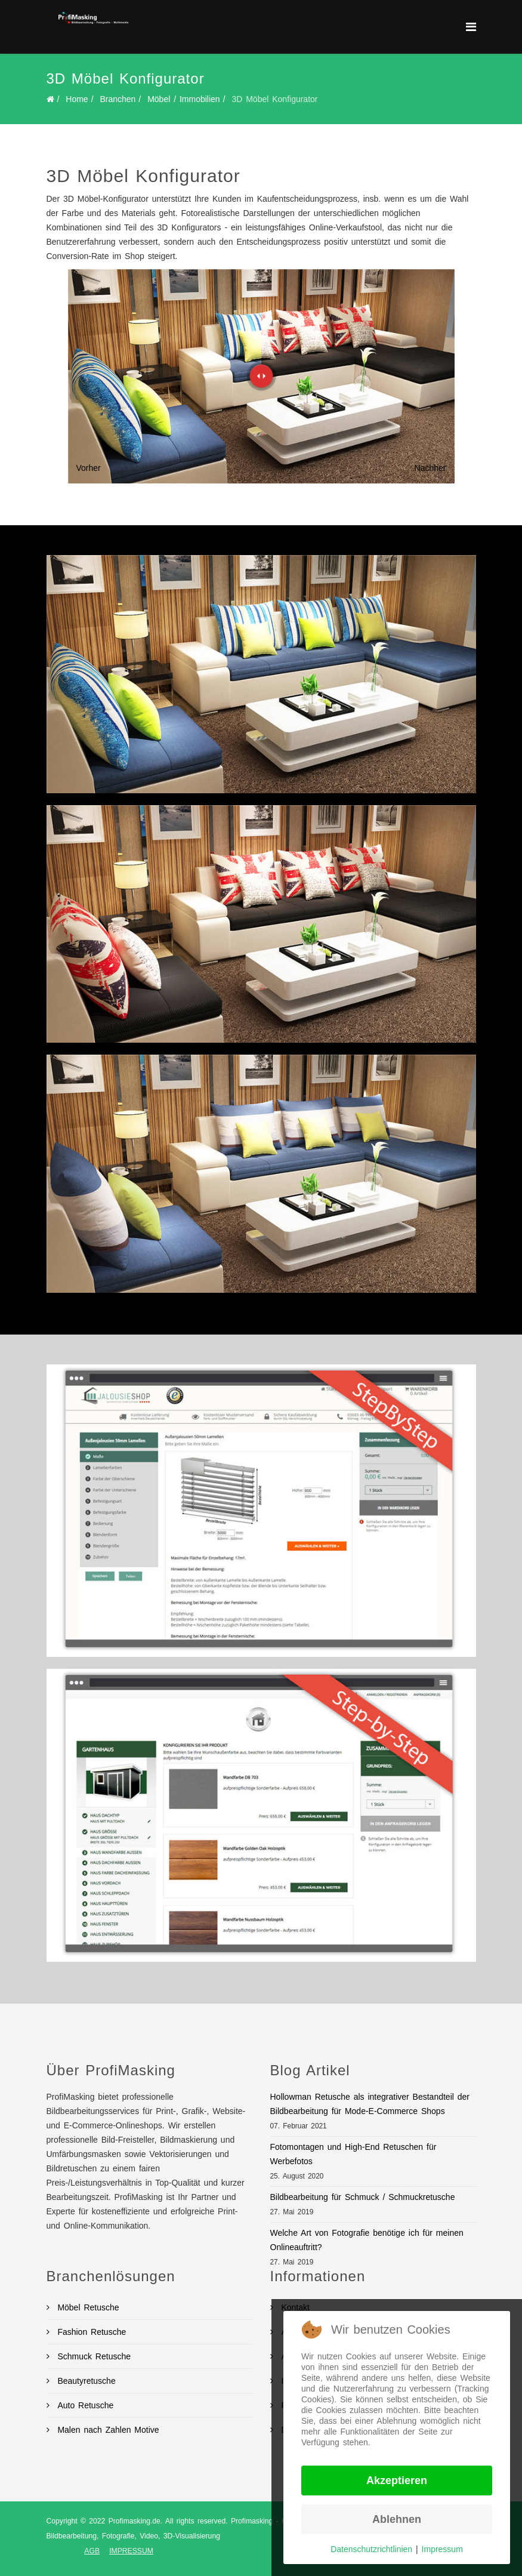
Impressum (442, 2549)
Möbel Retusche (86, 2307)
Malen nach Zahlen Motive (106, 2430)
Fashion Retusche (90, 2332)
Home (77, 99)
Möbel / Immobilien (183, 99)
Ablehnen (396, 2519)
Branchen (117, 99)
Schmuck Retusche (92, 2356)
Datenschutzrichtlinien (371, 2549)
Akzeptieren (396, 2480)
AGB (92, 2551)
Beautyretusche (85, 2381)
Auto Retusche (84, 2405)
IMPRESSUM (131, 2551)
